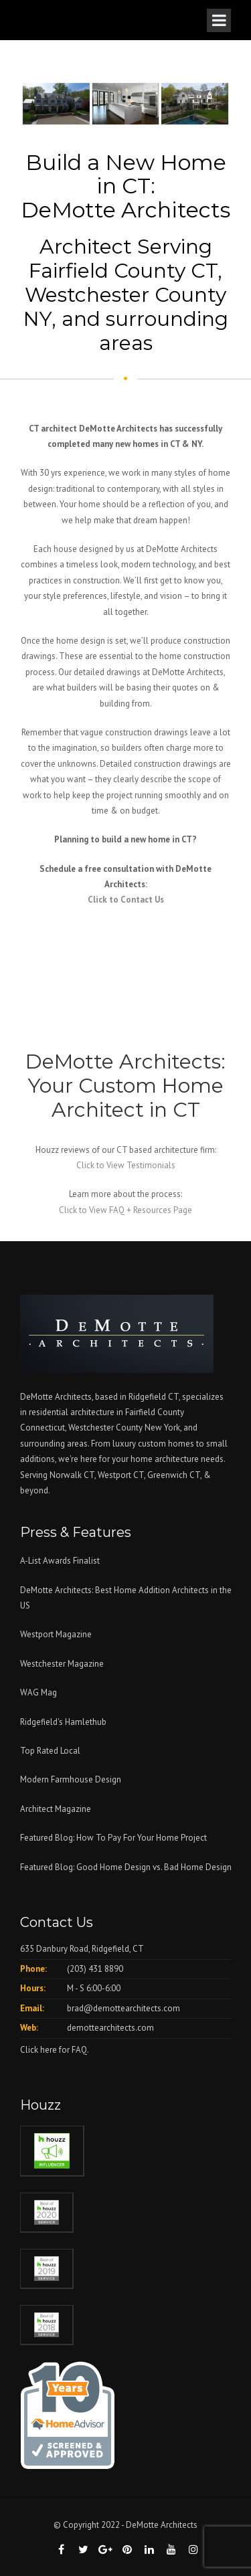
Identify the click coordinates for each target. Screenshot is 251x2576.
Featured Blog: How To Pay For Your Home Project (113, 1837)
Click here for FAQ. (54, 2049)
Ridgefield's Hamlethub (63, 1722)
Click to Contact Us (126, 899)
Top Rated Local (50, 1750)
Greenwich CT (173, 1475)
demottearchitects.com (110, 2027)
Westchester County (106, 1427)
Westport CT (121, 1475)
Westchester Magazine (62, 1663)
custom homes (166, 1443)
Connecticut (42, 1427)
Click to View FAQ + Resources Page (125, 1210)
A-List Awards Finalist (60, 1560)
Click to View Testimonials (125, 1165)
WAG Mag (38, 1692)
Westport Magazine (56, 1634)
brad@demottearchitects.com (123, 2008)
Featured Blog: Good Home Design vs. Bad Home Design (126, 1867)
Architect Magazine (55, 1809)
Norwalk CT (72, 1475)
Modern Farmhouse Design (70, 1779)
